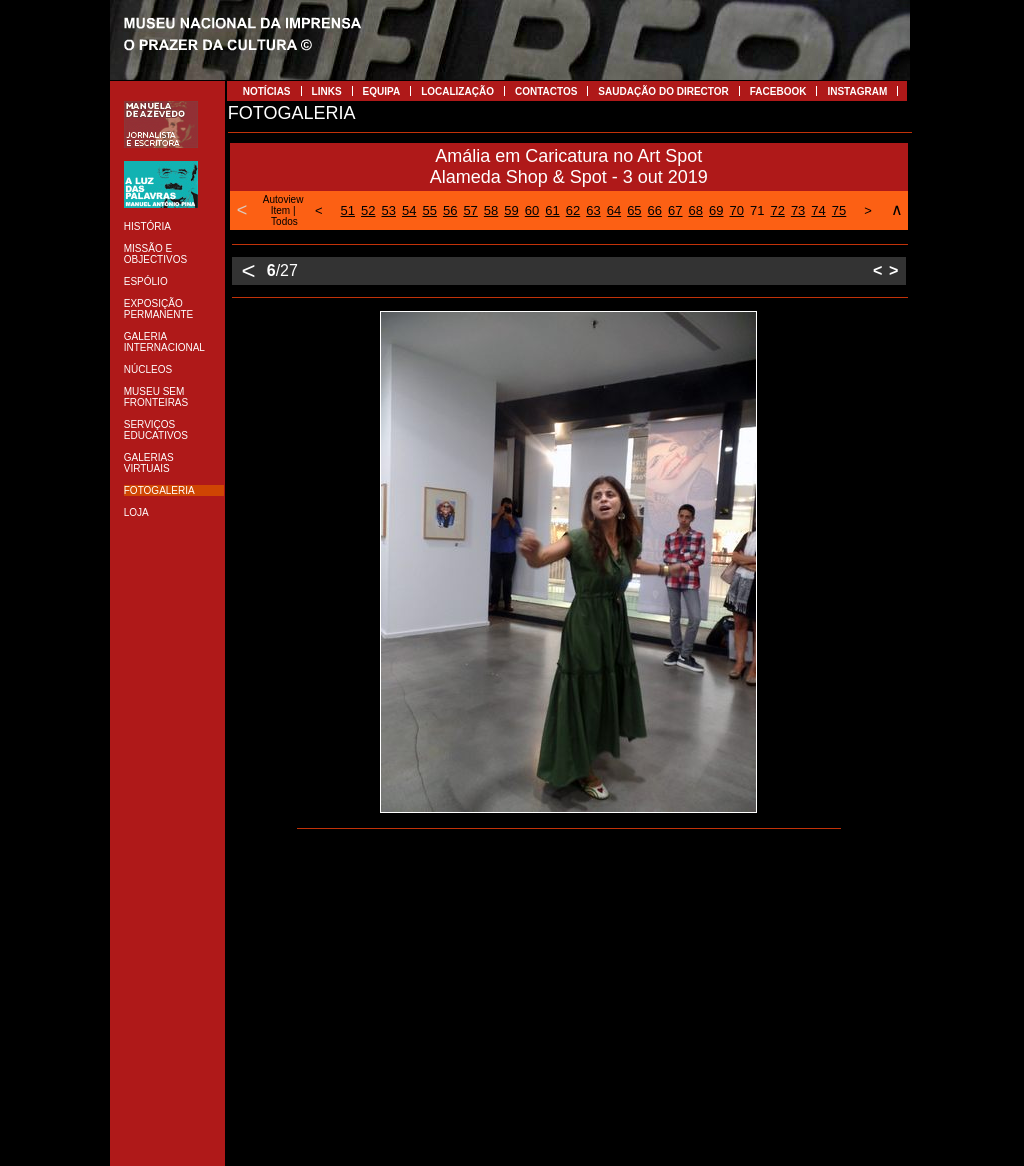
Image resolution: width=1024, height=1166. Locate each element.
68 (696, 210)
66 (655, 210)
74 (818, 210)
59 (511, 210)
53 (389, 210)
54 (409, 210)
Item (280, 210)
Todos (284, 221)
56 (450, 210)
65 (634, 210)
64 (614, 210)
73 (798, 210)
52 (368, 210)
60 (532, 210)
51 (348, 210)
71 (757, 210)
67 (675, 210)
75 (839, 210)
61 (552, 210)
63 (593, 210)
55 (429, 210)
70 (736, 210)
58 (491, 210)
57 (470, 210)
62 (573, 210)
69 (716, 210)
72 (777, 210)
